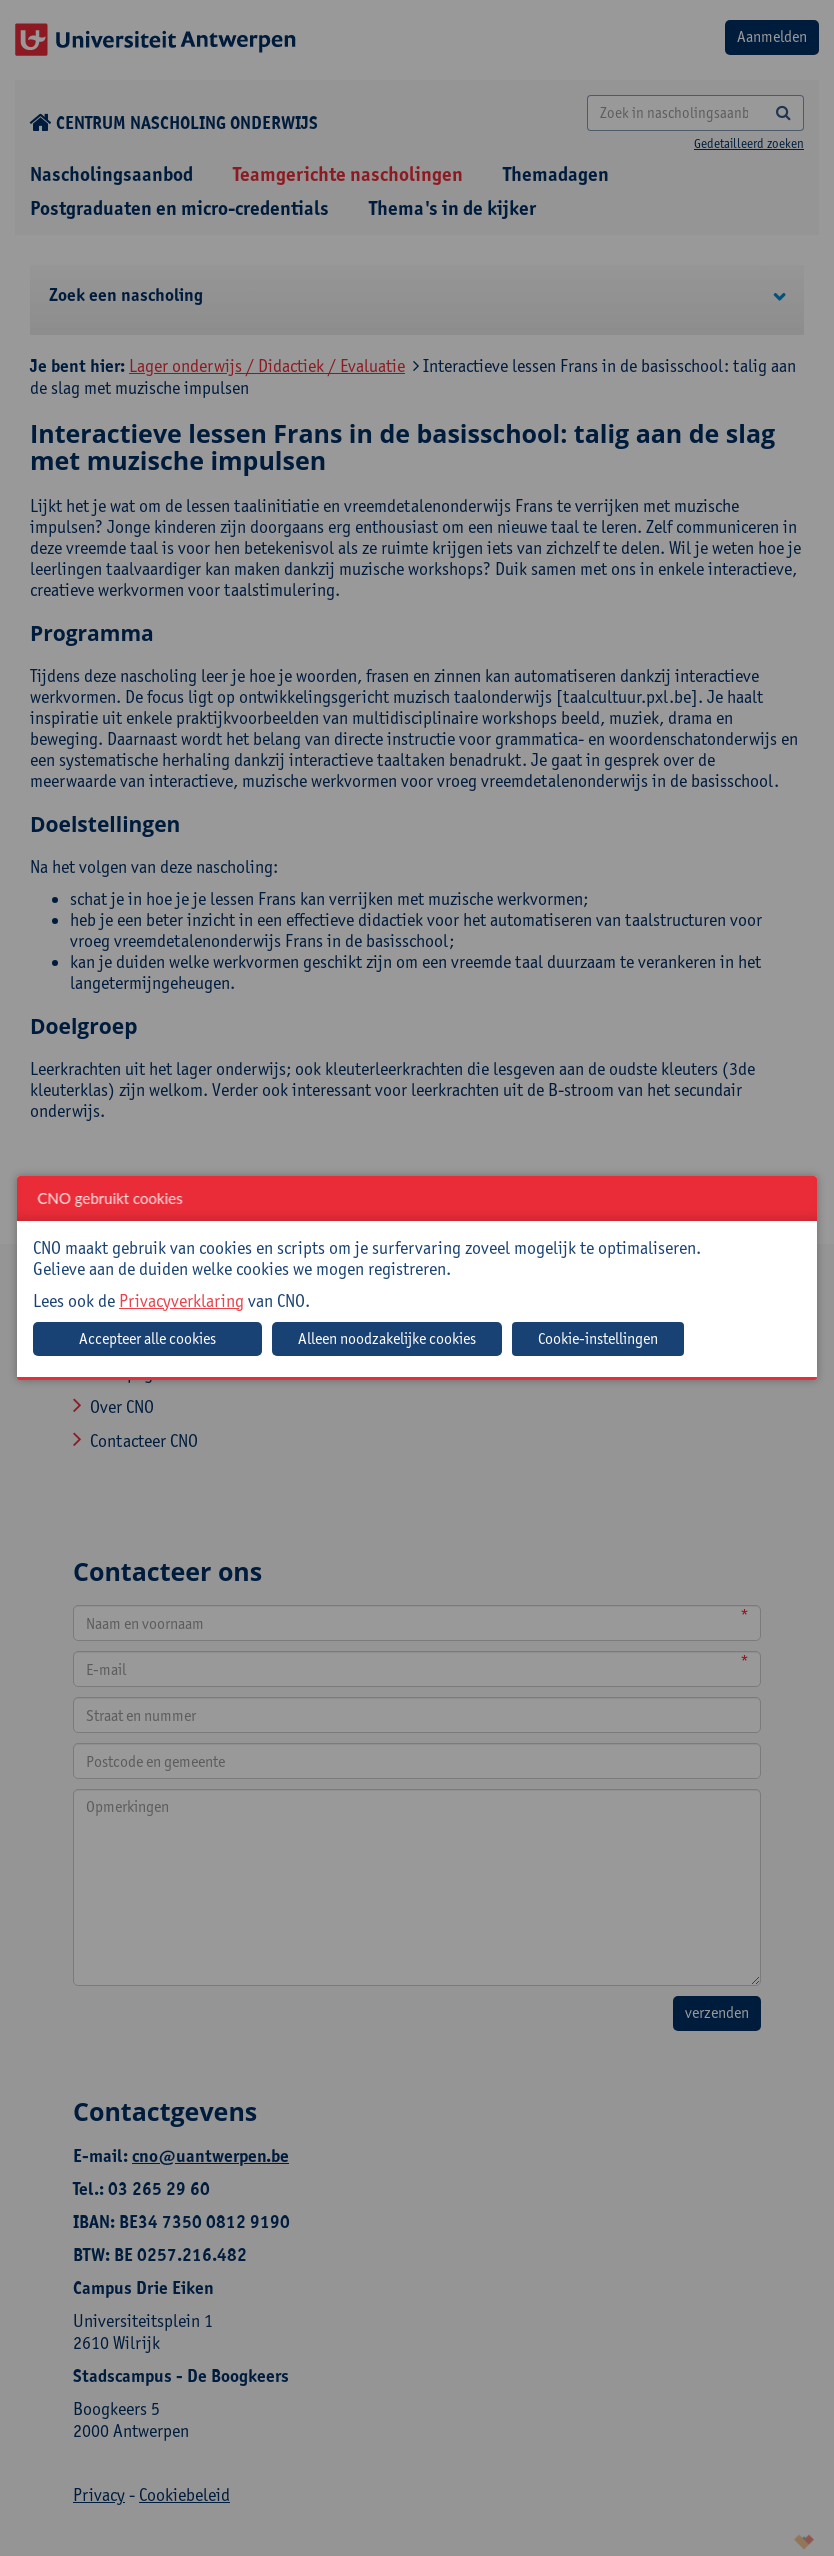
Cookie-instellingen (598, 1338)
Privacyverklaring (181, 1300)
